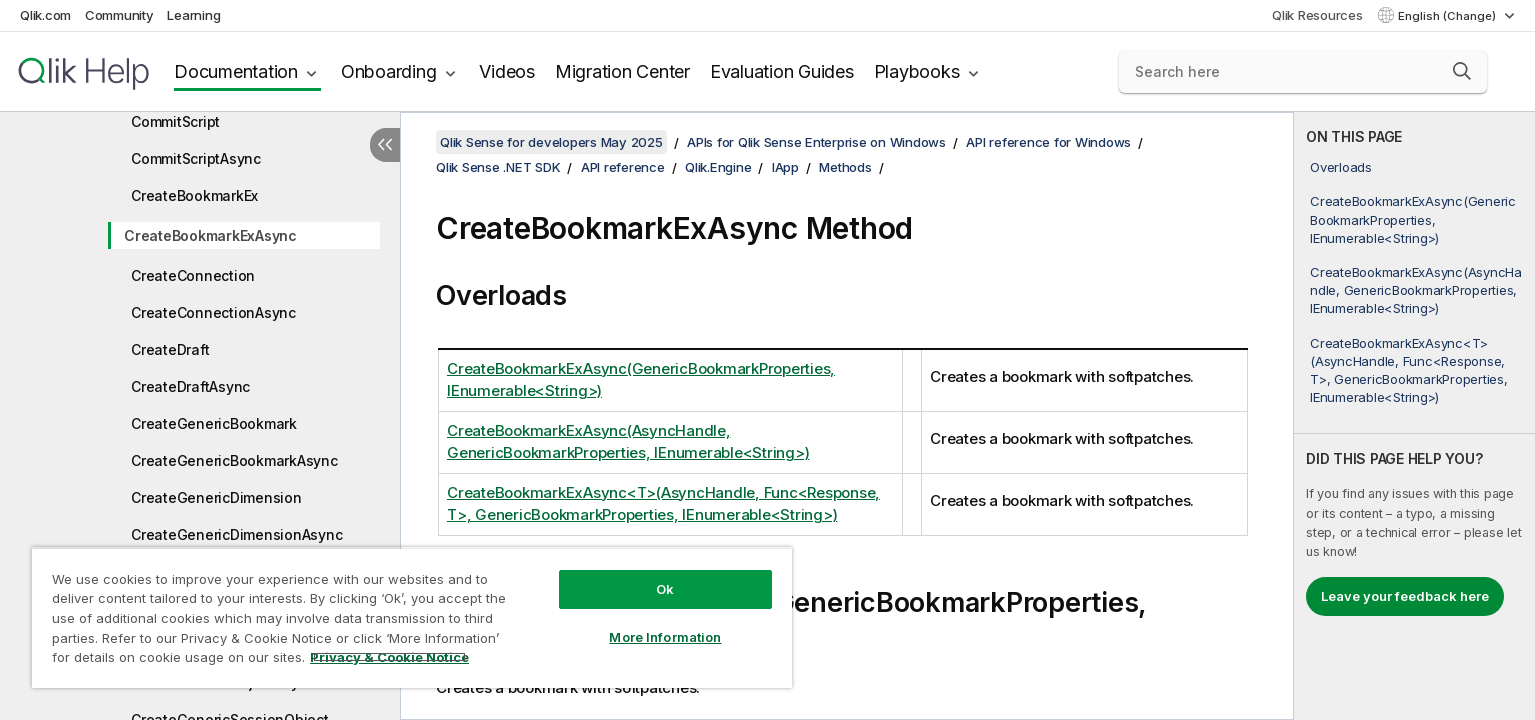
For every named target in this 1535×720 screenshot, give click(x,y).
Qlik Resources (1317, 15)
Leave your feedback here (1405, 596)
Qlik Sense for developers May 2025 (551, 142)
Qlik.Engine (718, 167)
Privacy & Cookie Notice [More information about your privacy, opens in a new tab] (389, 657)
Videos (507, 71)
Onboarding (389, 71)
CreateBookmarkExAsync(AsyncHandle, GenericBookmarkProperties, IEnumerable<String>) (1416, 290)
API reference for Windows (1048, 142)
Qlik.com (45, 15)
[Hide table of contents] (385, 145)
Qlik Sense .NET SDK (498, 167)
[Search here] (1303, 72)
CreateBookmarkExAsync (210, 235)
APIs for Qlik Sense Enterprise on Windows (816, 142)
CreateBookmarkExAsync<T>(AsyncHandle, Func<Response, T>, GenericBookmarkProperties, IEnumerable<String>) (1409, 370)
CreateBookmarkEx (194, 195)
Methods (845, 167)
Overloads (1341, 167)
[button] (1462, 71)
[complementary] (1414, 416)
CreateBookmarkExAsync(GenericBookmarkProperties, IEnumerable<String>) (1413, 219)
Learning (193, 15)
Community (119, 15)
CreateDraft (170, 349)
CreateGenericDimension (216, 497)
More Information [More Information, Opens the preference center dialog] (665, 637)
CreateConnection (193, 275)
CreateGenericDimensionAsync (236, 534)
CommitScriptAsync (196, 158)
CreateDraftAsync (190, 386)
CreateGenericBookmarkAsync (234, 460)
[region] (412, 617)
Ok (665, 589)
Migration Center (622, 71)
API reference (623, 167)
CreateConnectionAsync (213, 312)
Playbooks (917, 71)
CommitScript (175, 121)
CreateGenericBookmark (214, 423)
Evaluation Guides (782, 71)
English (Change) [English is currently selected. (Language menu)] (1448, 16)
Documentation (236, 71)
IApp (785, 167)
